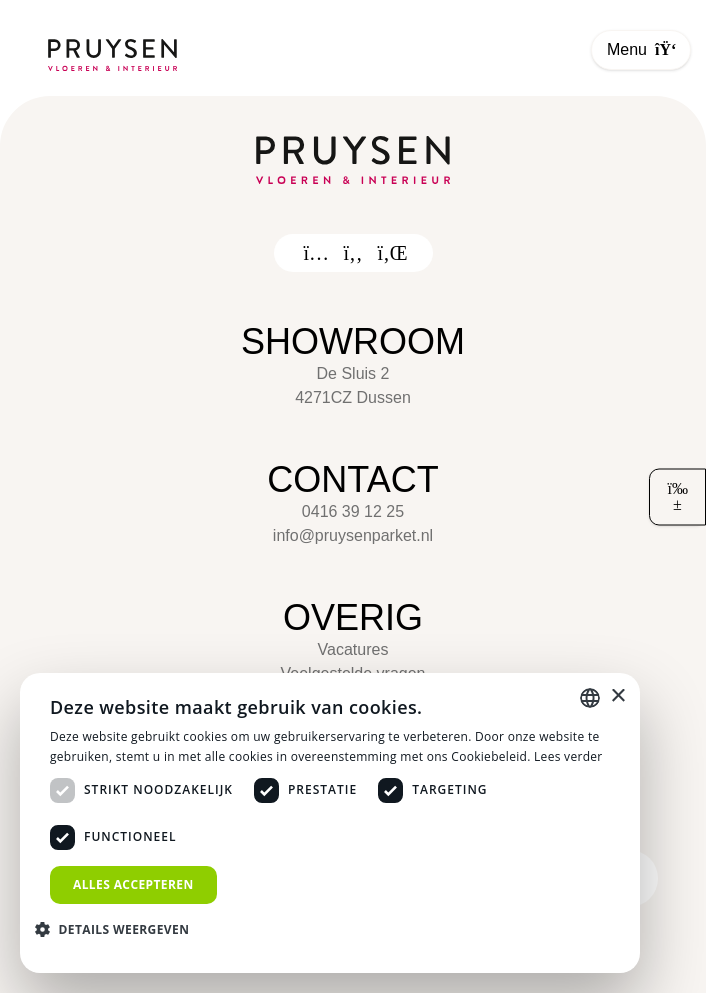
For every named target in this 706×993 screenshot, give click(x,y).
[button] (119, 929)
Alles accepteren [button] (133, 884)
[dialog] (330, 823)
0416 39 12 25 (353, 511)
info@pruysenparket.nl (353, 535)
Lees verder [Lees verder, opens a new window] (568, 756)
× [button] (617, 696)
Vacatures (353, 649)
